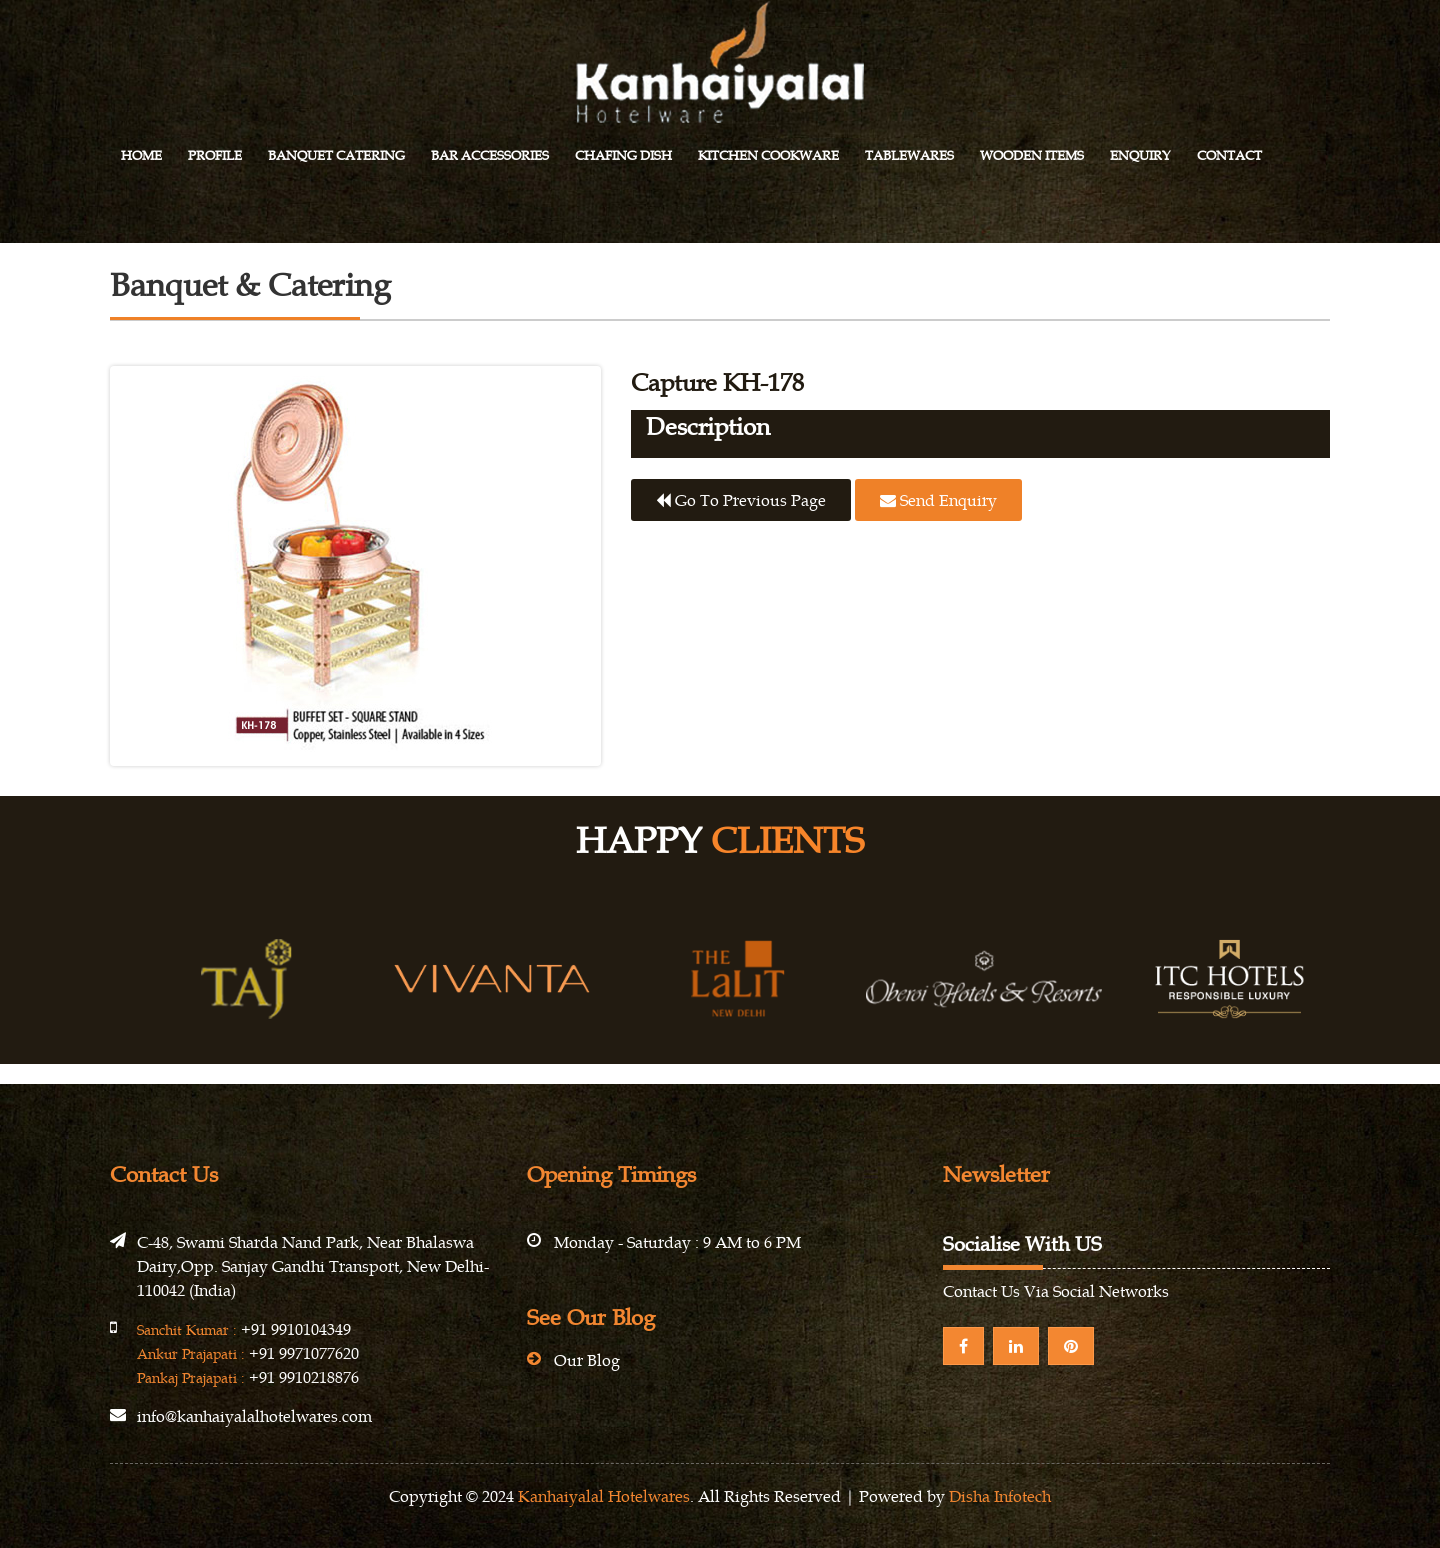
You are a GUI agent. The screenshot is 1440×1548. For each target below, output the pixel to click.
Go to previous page (741, 500)
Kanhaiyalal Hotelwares (604, 1496)
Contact (1229, 155)
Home (141, 155)
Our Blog (587, 1360)
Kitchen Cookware (768, 155)
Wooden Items (1032, 155)
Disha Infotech (1000, 1496)
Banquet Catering (336, 155)
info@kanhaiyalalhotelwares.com (254, 1416)
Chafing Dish (623, 155)
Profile (215, 155)
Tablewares (909, 155)
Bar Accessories (490, 155)
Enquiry (1140, 155)
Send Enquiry (938, 500)
